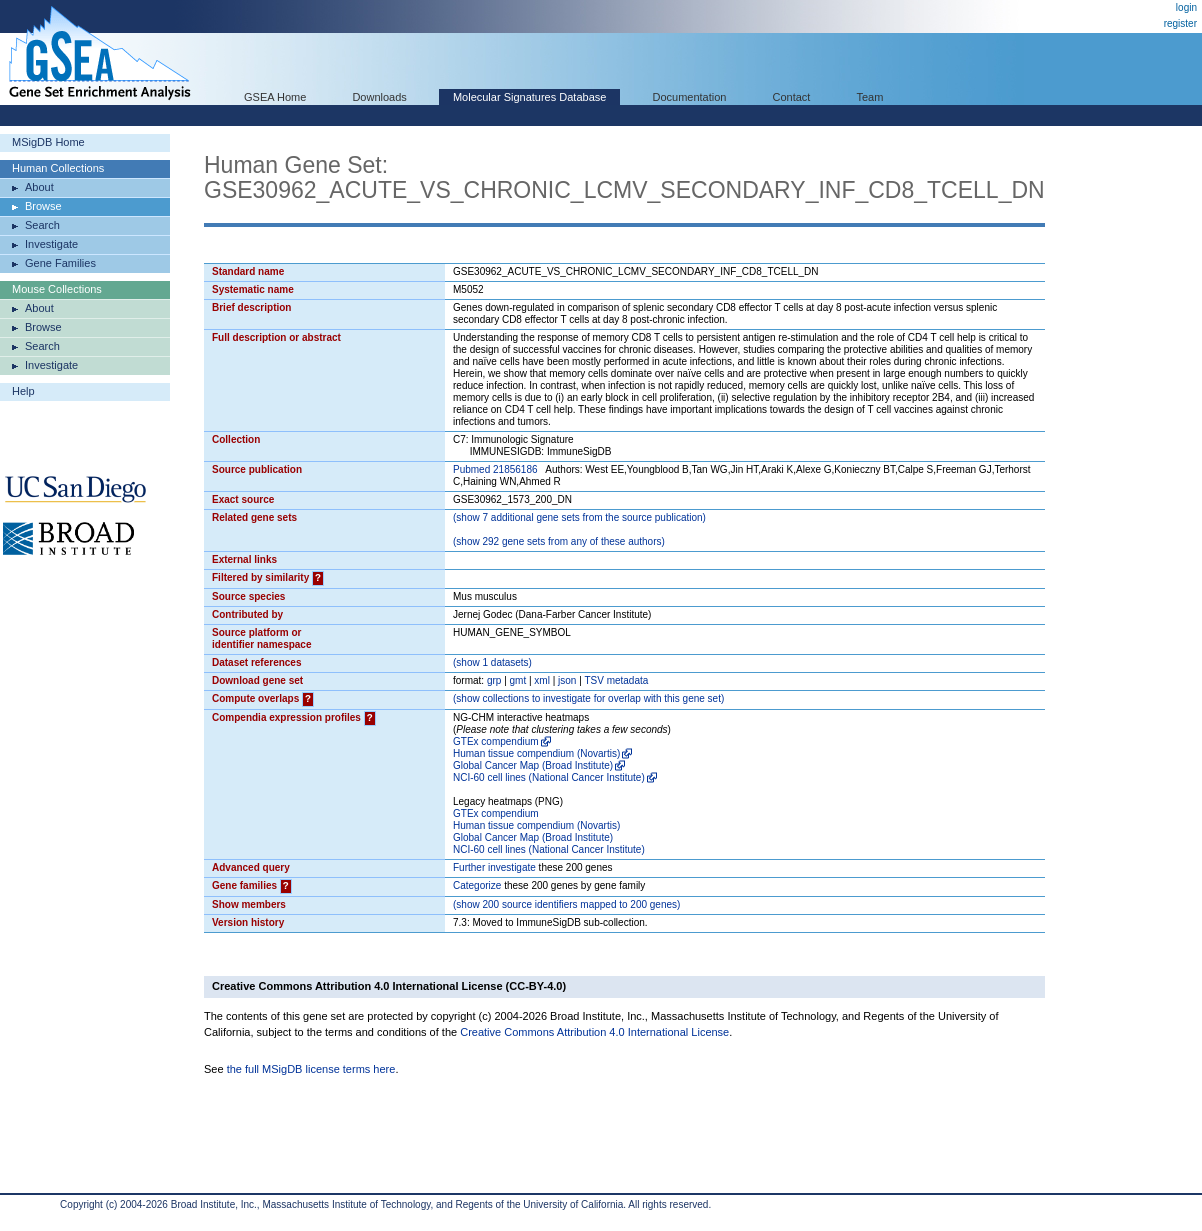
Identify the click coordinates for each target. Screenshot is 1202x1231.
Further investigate (494, 867)
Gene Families (60, 263)
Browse (43, 206)
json (567, 680)
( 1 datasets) (492, 662)
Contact (792, 97)
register (1180, 23)
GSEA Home (275, 97)
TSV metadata (616, 680)
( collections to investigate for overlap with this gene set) (588, 698)
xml (542, 680)
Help (23, 391)
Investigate (51, 244)
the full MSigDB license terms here (311, 1069)
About (39, 187)
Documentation (689, 97)
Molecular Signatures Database (529, 97)
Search (42, 225)
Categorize (477, 885)
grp (494, 680)
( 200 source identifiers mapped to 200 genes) (566, 904)
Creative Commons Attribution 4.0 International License (594, 1032)
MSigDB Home (48, 142)
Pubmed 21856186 (495, 469)
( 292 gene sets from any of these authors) (559, 541)
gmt (518, 680)
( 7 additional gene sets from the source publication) (579, 517)
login (1186, 7)
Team (870, 97)
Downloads (379, 97)
